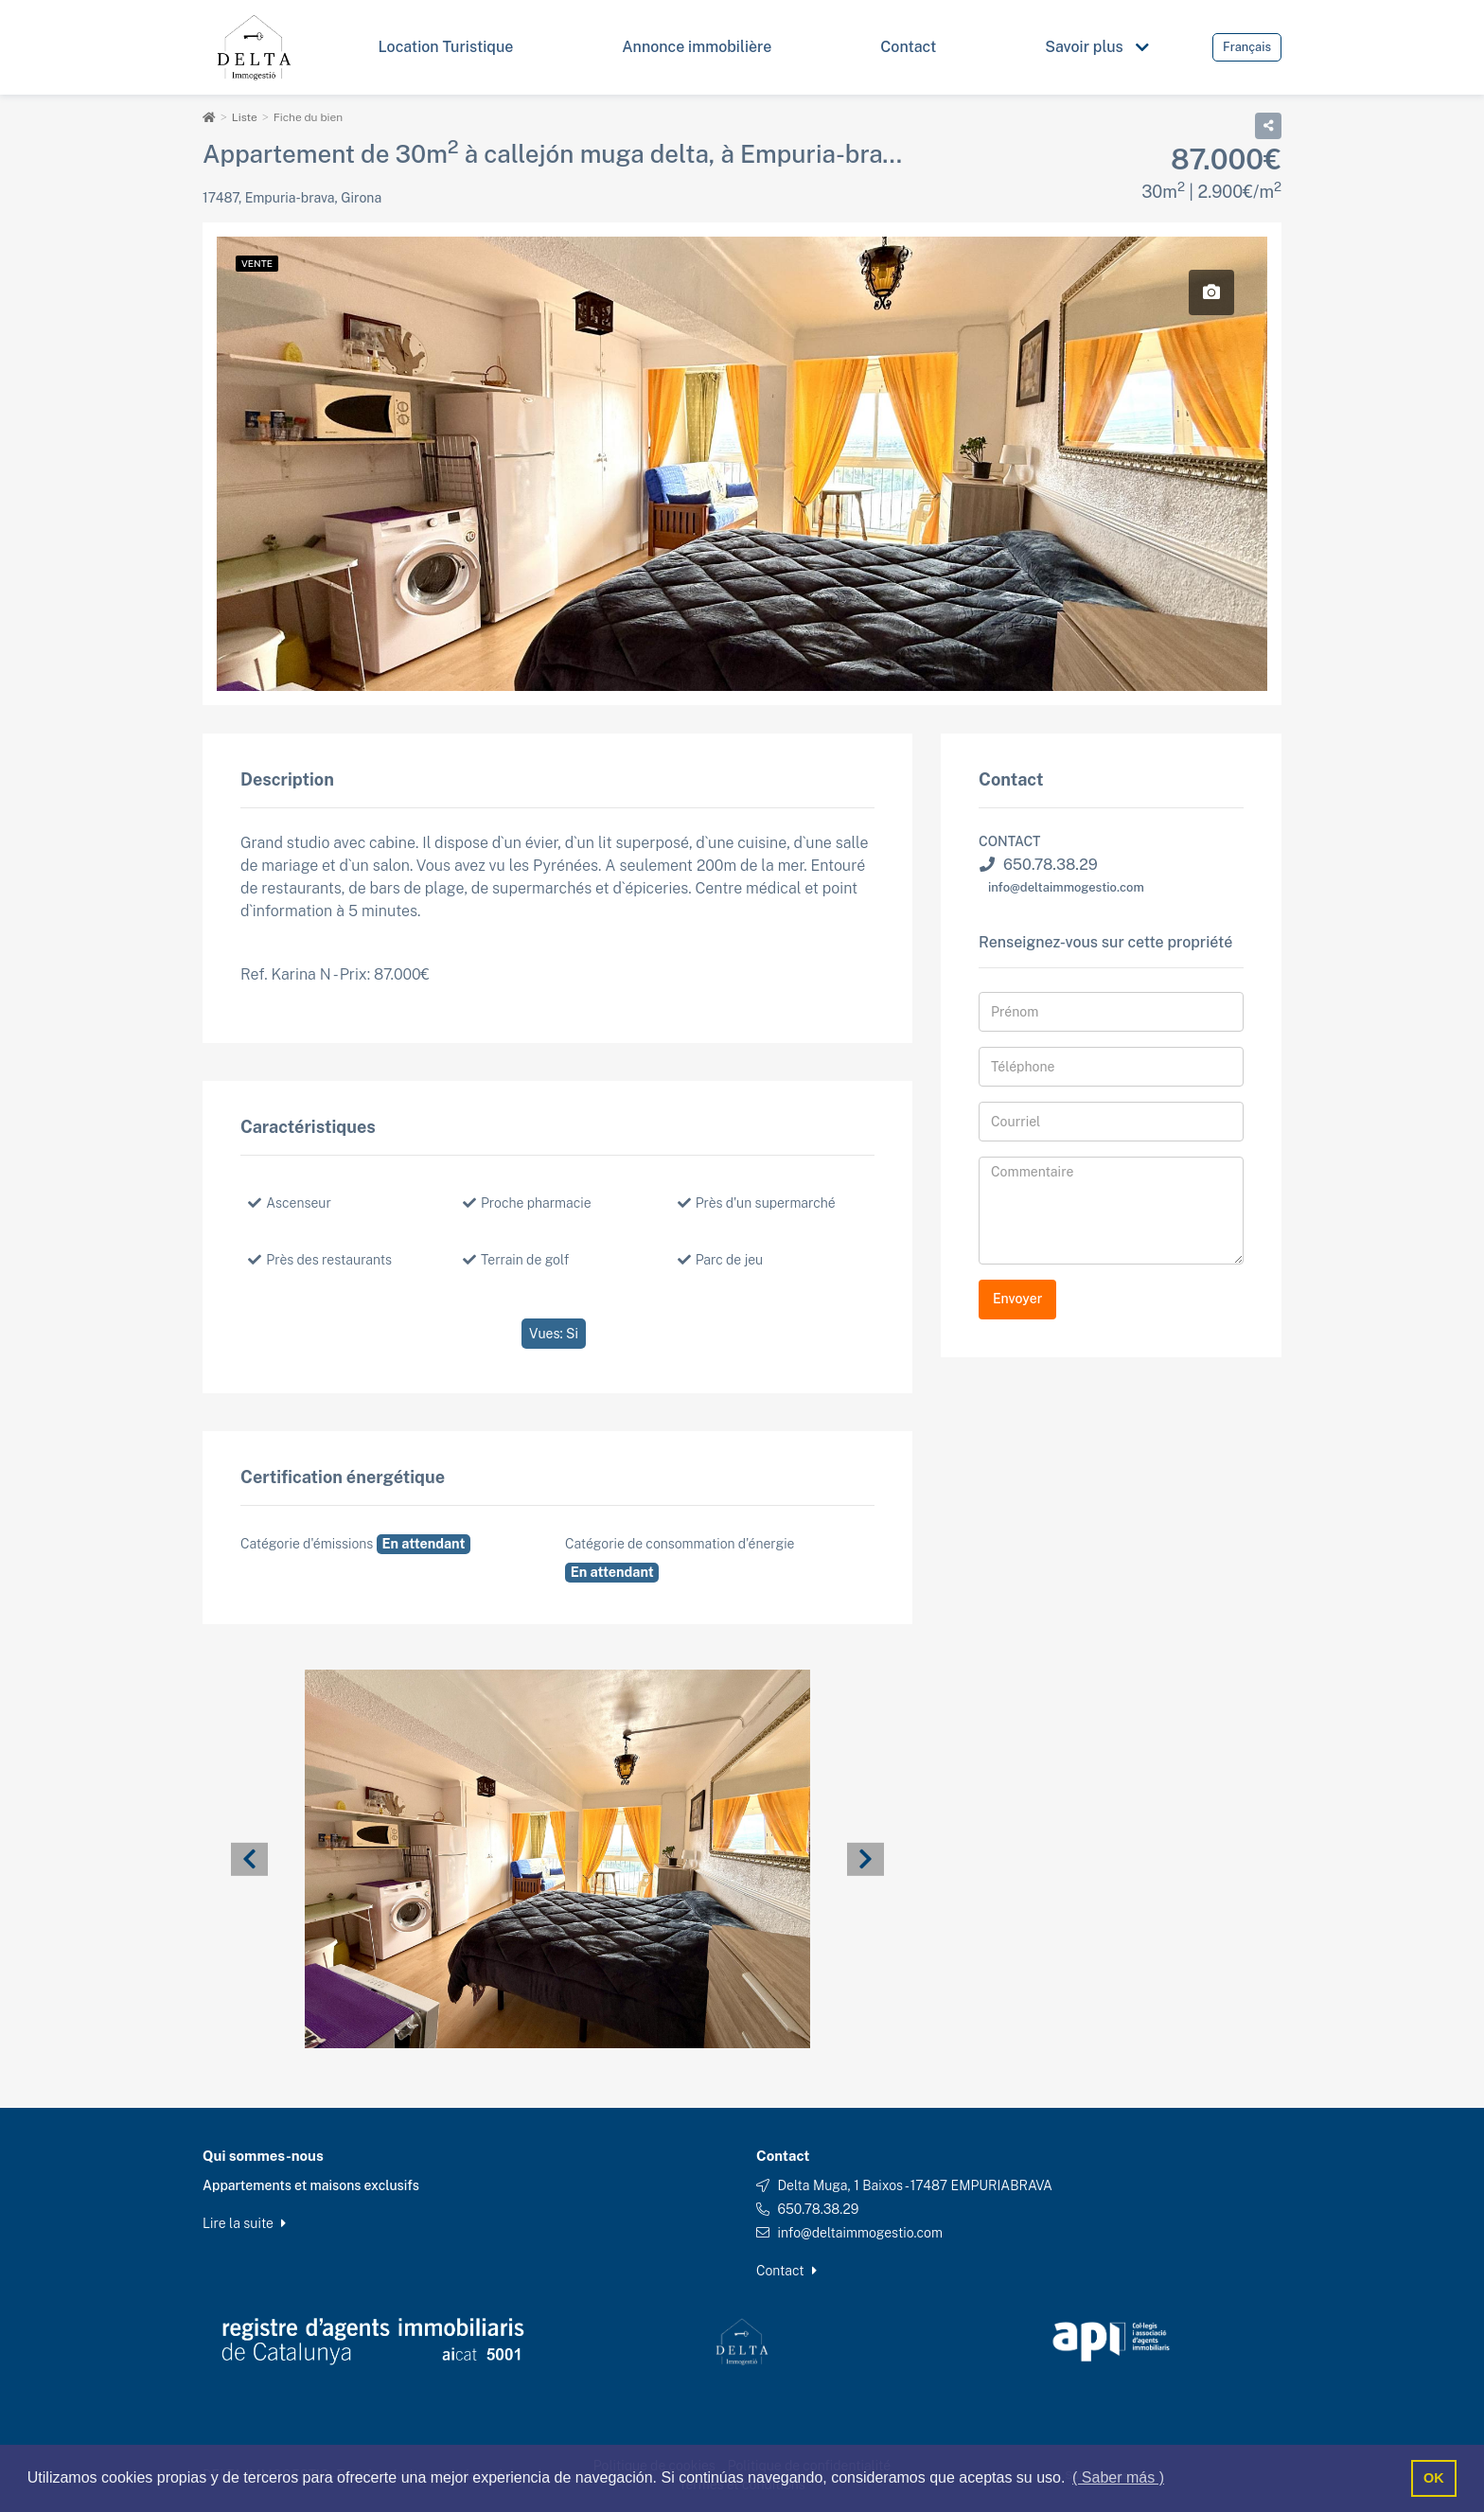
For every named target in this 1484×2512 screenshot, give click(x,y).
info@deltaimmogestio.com (1066, 886)
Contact (786, 2269)
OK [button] (1433, 2477)
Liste (244, 117)
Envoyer (1017, 1298)
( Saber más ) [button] (1118, 2477)
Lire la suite (244, 2222)
